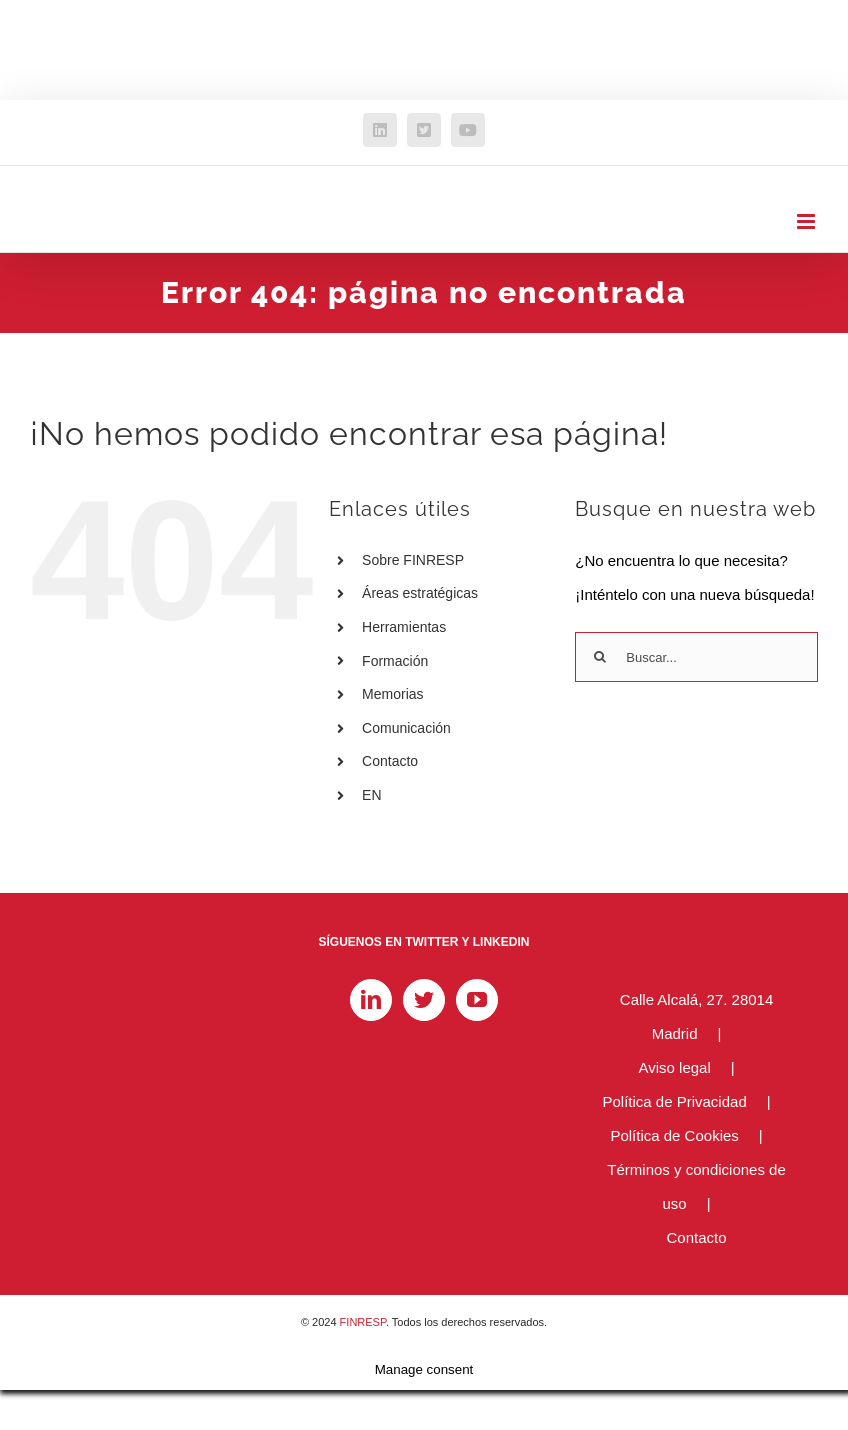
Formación (395, 661)
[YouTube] (477, 1000)
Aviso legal (674, 1067)
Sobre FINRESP (413, 560)
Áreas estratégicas (420, 593)
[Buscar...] (696, 657)
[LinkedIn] (371, 1000)
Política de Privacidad (674, 1101)
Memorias (392, 694)
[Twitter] (424, 1000)
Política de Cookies (674, 1135)
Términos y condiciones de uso (696, 1186)
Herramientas (404, 627)
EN (371, 795)
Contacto (390, 761)
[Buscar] (600, 657)
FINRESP (363, 1322)
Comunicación (406, 728)
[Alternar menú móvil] (807, 221)
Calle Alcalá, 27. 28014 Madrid (696, 1016)
